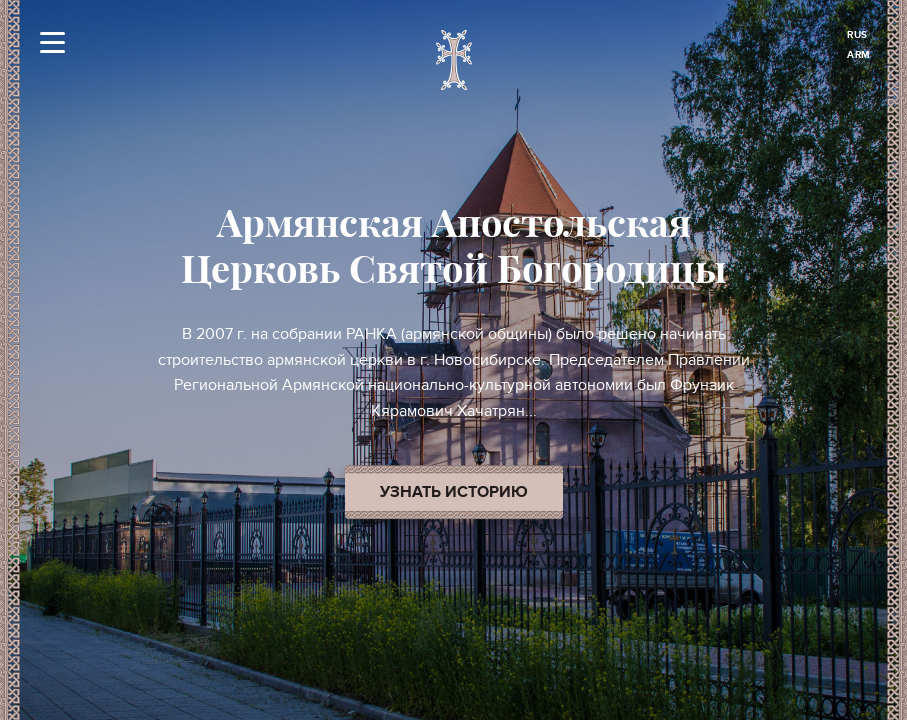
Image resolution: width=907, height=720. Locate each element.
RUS (857, 35)
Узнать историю (454, 492)
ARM (859, 55)
